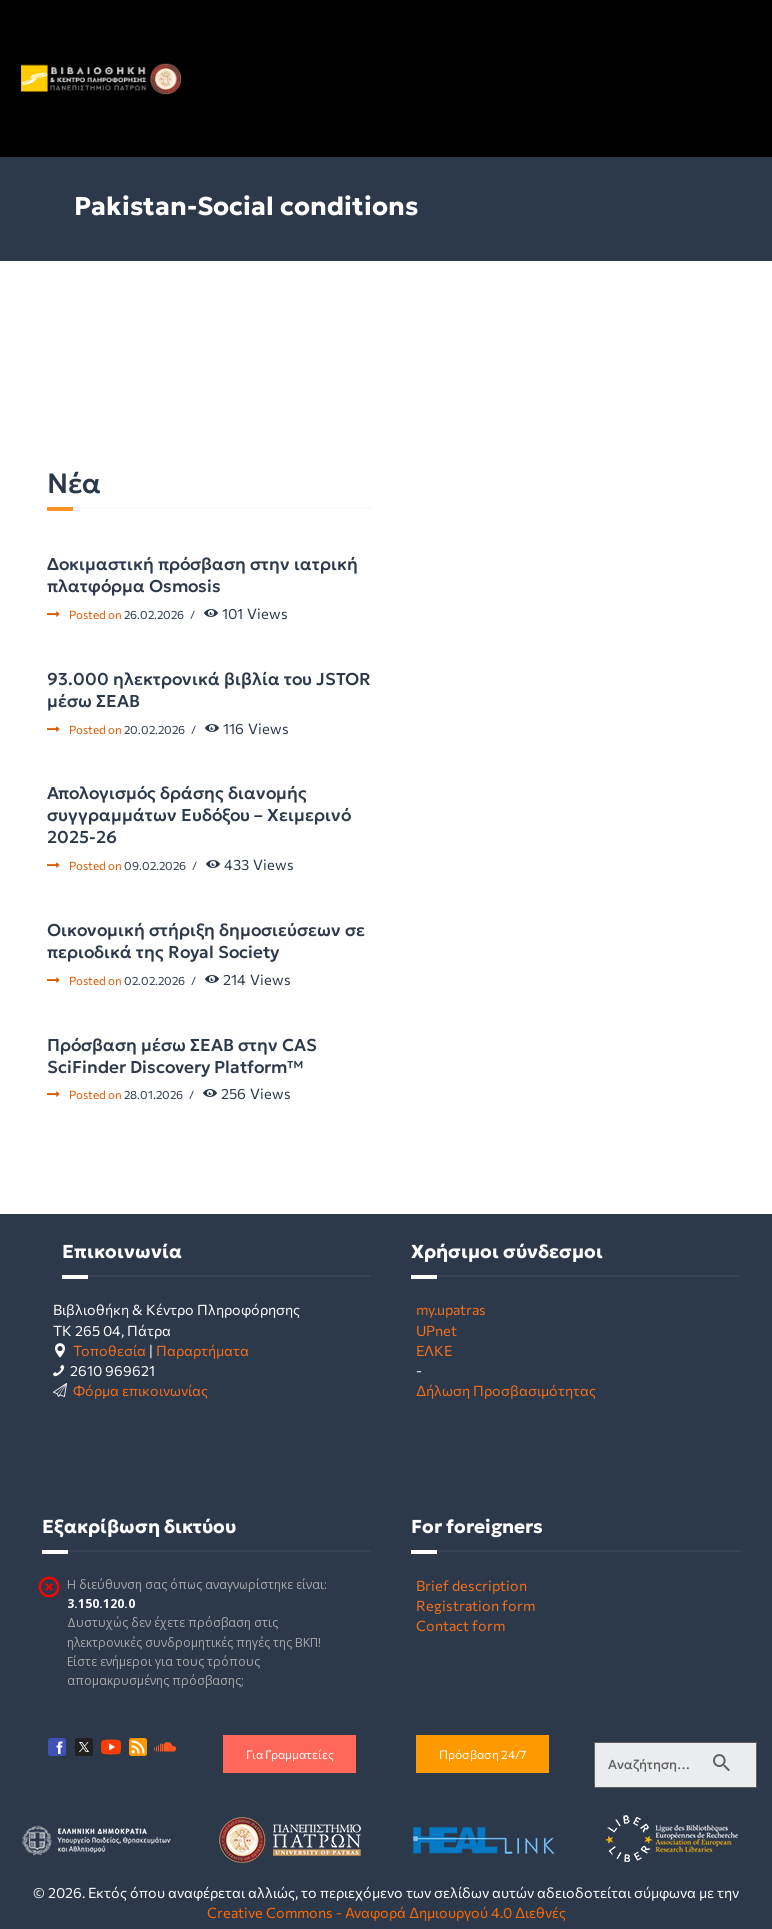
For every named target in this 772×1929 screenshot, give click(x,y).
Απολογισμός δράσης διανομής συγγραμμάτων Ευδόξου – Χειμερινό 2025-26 (199, 815)
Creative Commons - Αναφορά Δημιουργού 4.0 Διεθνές (386, 1912)
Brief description (471, 1585)
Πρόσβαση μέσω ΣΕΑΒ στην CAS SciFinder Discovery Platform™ (182, 1056)
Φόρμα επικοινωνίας (140, 1390)
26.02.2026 (154, 614)
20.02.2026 (154, 729)
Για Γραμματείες (290, 1754)
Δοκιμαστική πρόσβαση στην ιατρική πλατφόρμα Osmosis (202, 575)
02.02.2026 (154, 980)
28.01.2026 (153, 1094)
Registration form (475, 1605)
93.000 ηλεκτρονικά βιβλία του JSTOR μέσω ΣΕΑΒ (209, 690)
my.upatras (451, 1309)
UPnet (436, 1330)
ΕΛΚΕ (434, 1350)
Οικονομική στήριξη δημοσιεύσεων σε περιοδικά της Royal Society (206, 941)
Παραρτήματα (202, 1350)
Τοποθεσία (109, 1350)
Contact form (460, 1625)
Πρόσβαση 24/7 (482, 1754)
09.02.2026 (155, 865)
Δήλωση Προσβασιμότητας (506, 1390)
